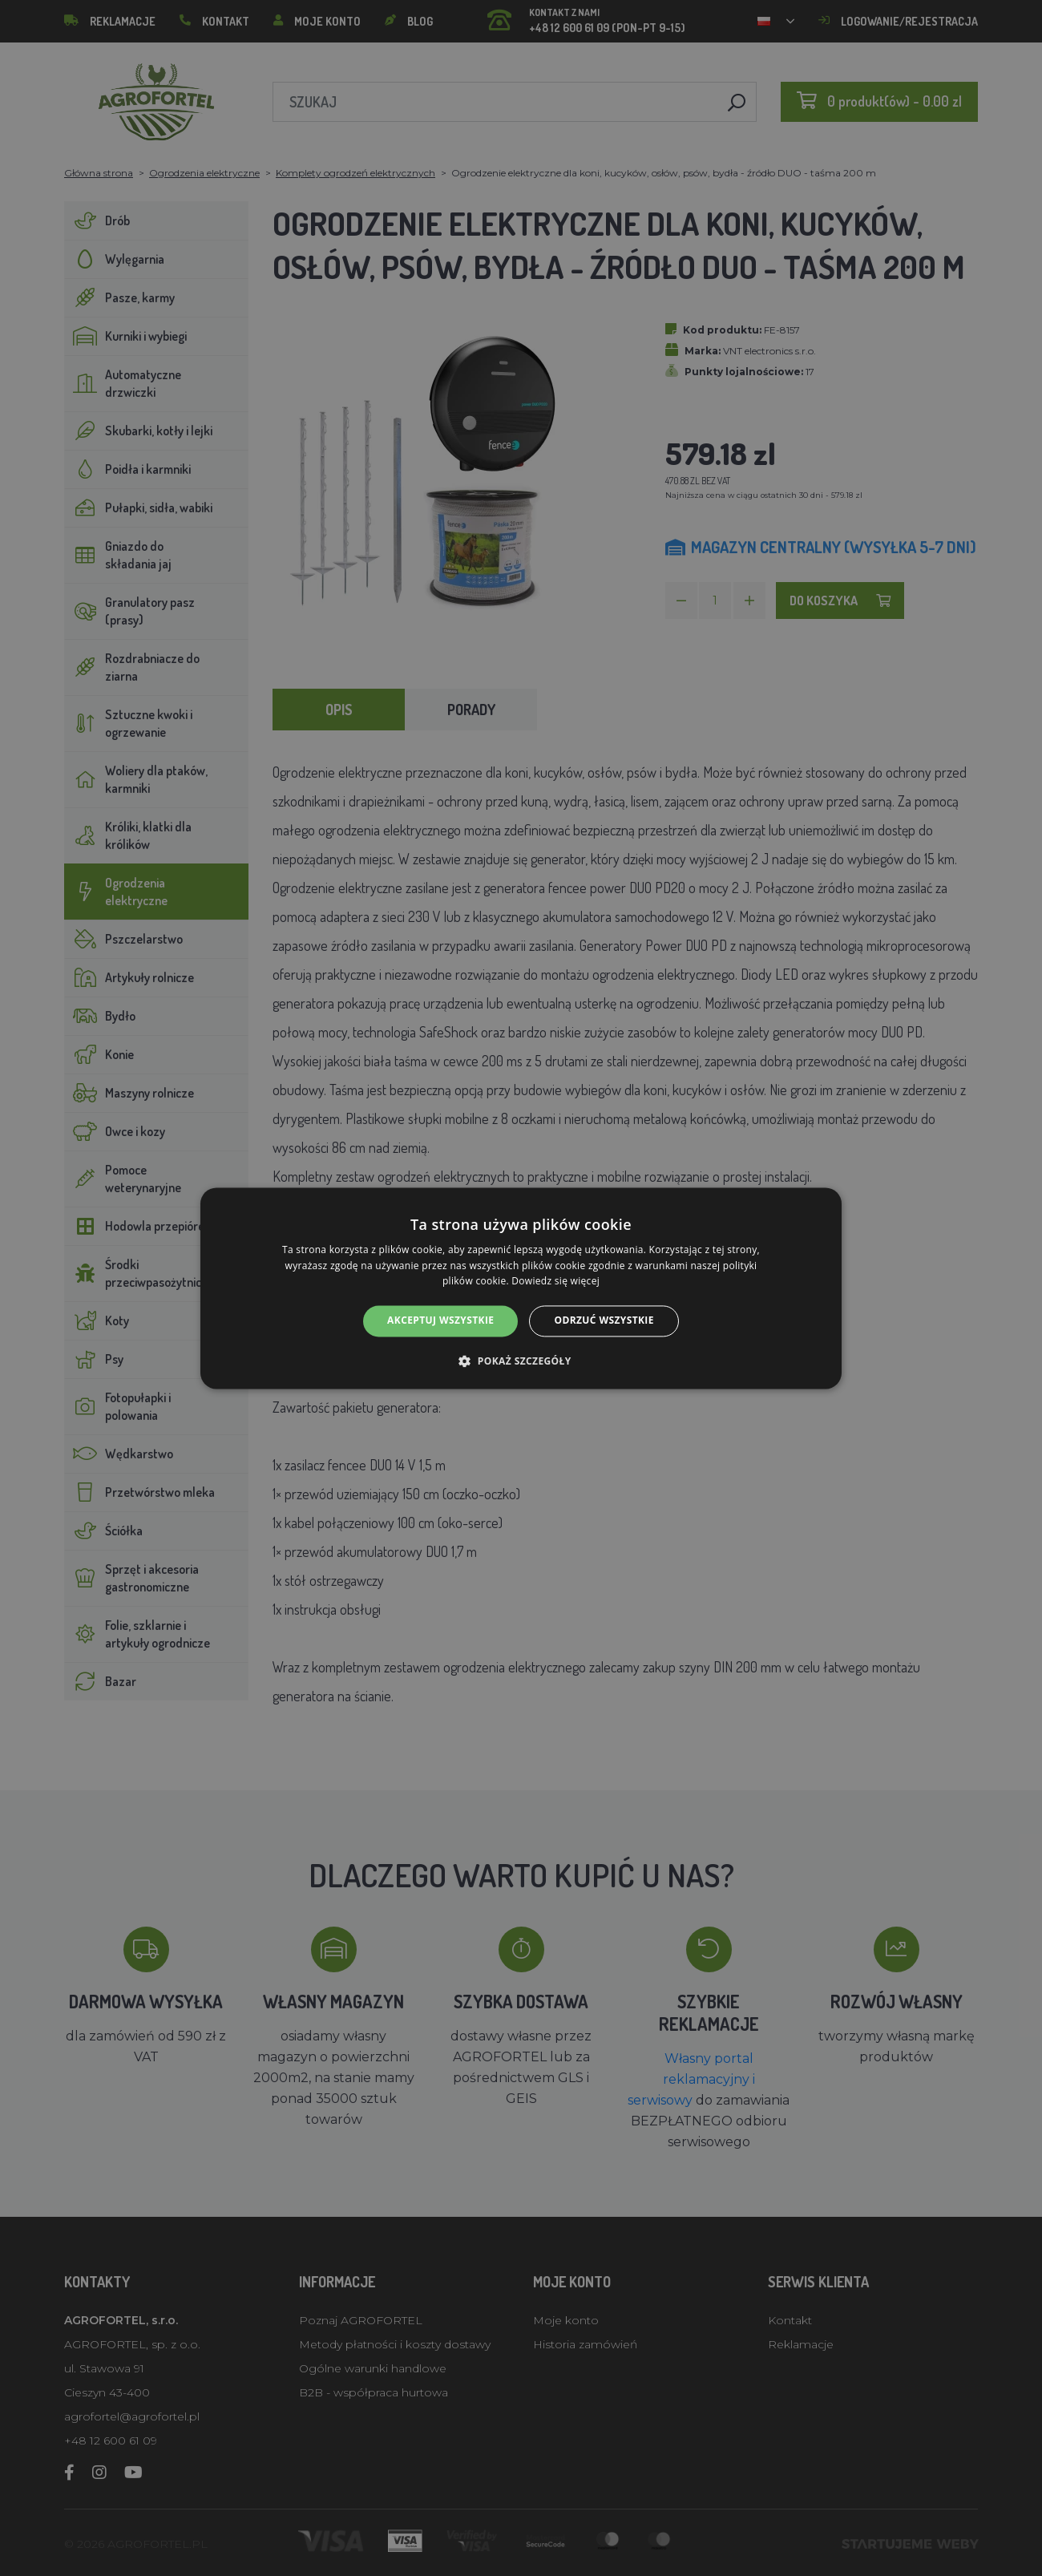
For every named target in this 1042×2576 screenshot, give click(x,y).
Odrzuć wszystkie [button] (603, 1321)
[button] (521, 1361)
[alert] (521, 1288)
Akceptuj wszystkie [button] (440, 1321)
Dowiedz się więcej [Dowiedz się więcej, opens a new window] (555, 1281)
